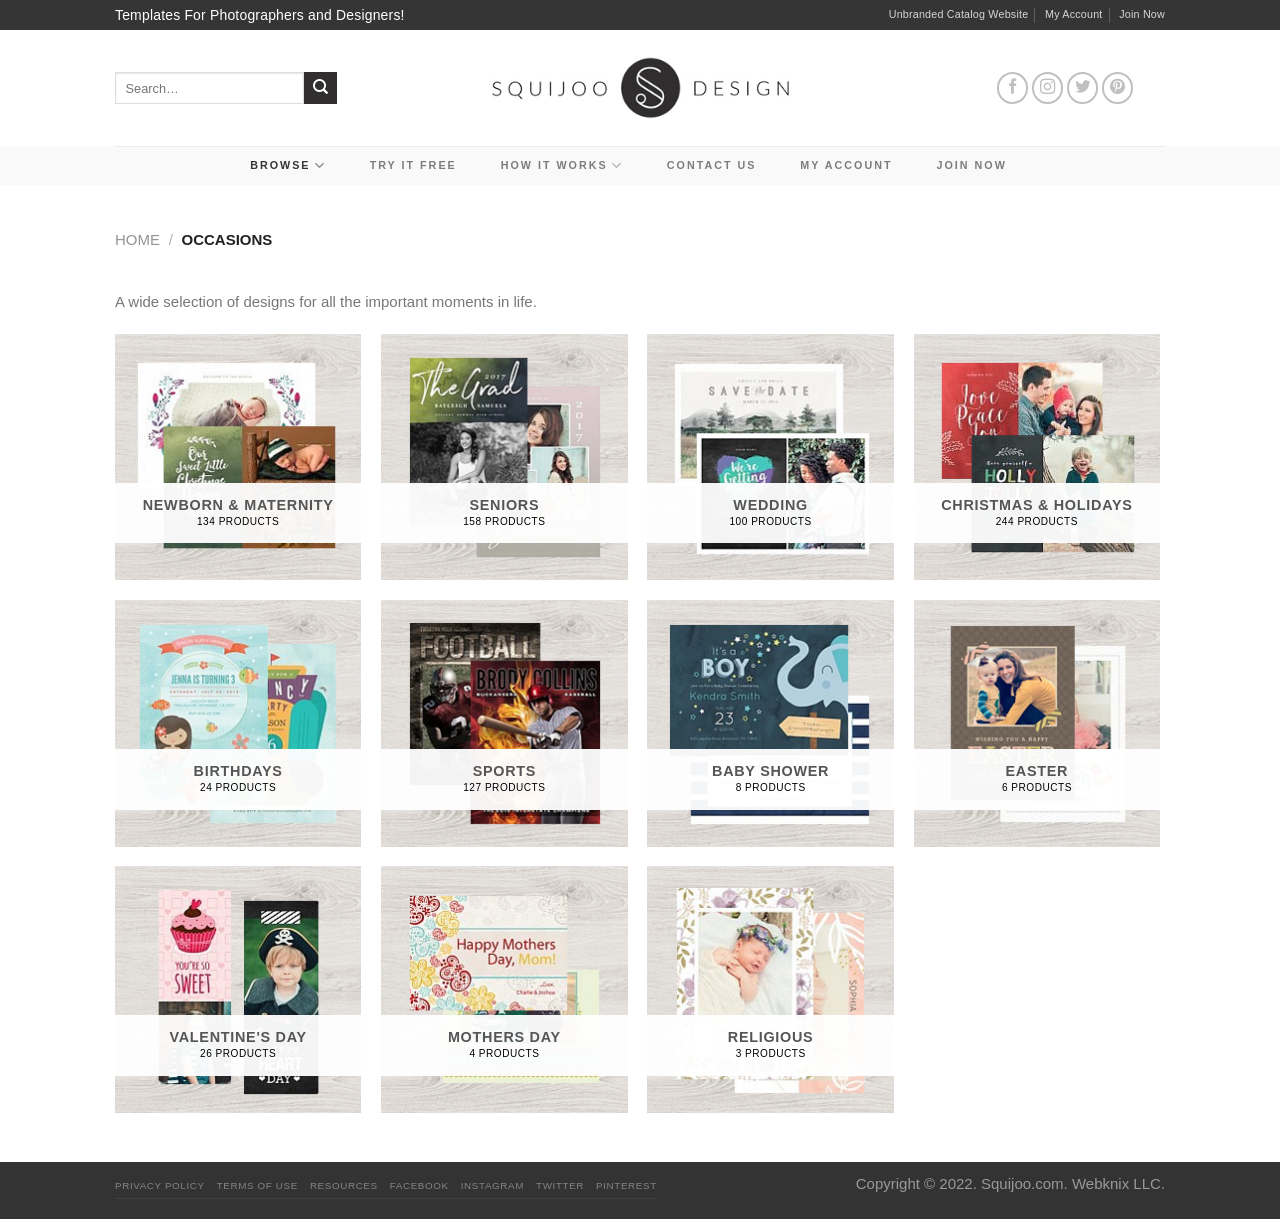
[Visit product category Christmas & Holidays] (1037, 457)
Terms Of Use (257, 1185)
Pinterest (626, 1185)
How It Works (562, 165)
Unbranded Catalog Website (959, 14)
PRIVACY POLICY (160, 1185)
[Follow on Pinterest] (1118, 88)
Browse (288, 165)
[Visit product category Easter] (1037, 723)
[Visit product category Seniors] (504, 457)
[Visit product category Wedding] (770, 457)
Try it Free (413, 165)
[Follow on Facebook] (1013, 88)
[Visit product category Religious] (770, 989)
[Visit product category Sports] (504, 723)
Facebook (419, 1185)
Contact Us (712, 165)
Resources (344, 1185)
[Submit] (320, 88)
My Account (1074, 14)
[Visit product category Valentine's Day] (238, 989)
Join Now (1142, 14)
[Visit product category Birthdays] (238, 723)
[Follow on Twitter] (1083, 88)
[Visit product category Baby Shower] (770, 723)
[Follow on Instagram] (1048, 88)
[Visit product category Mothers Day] (504, 989)
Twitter (560, 1185)
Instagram (492, 1185)
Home (137, 239)
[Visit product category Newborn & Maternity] (238, 457)
